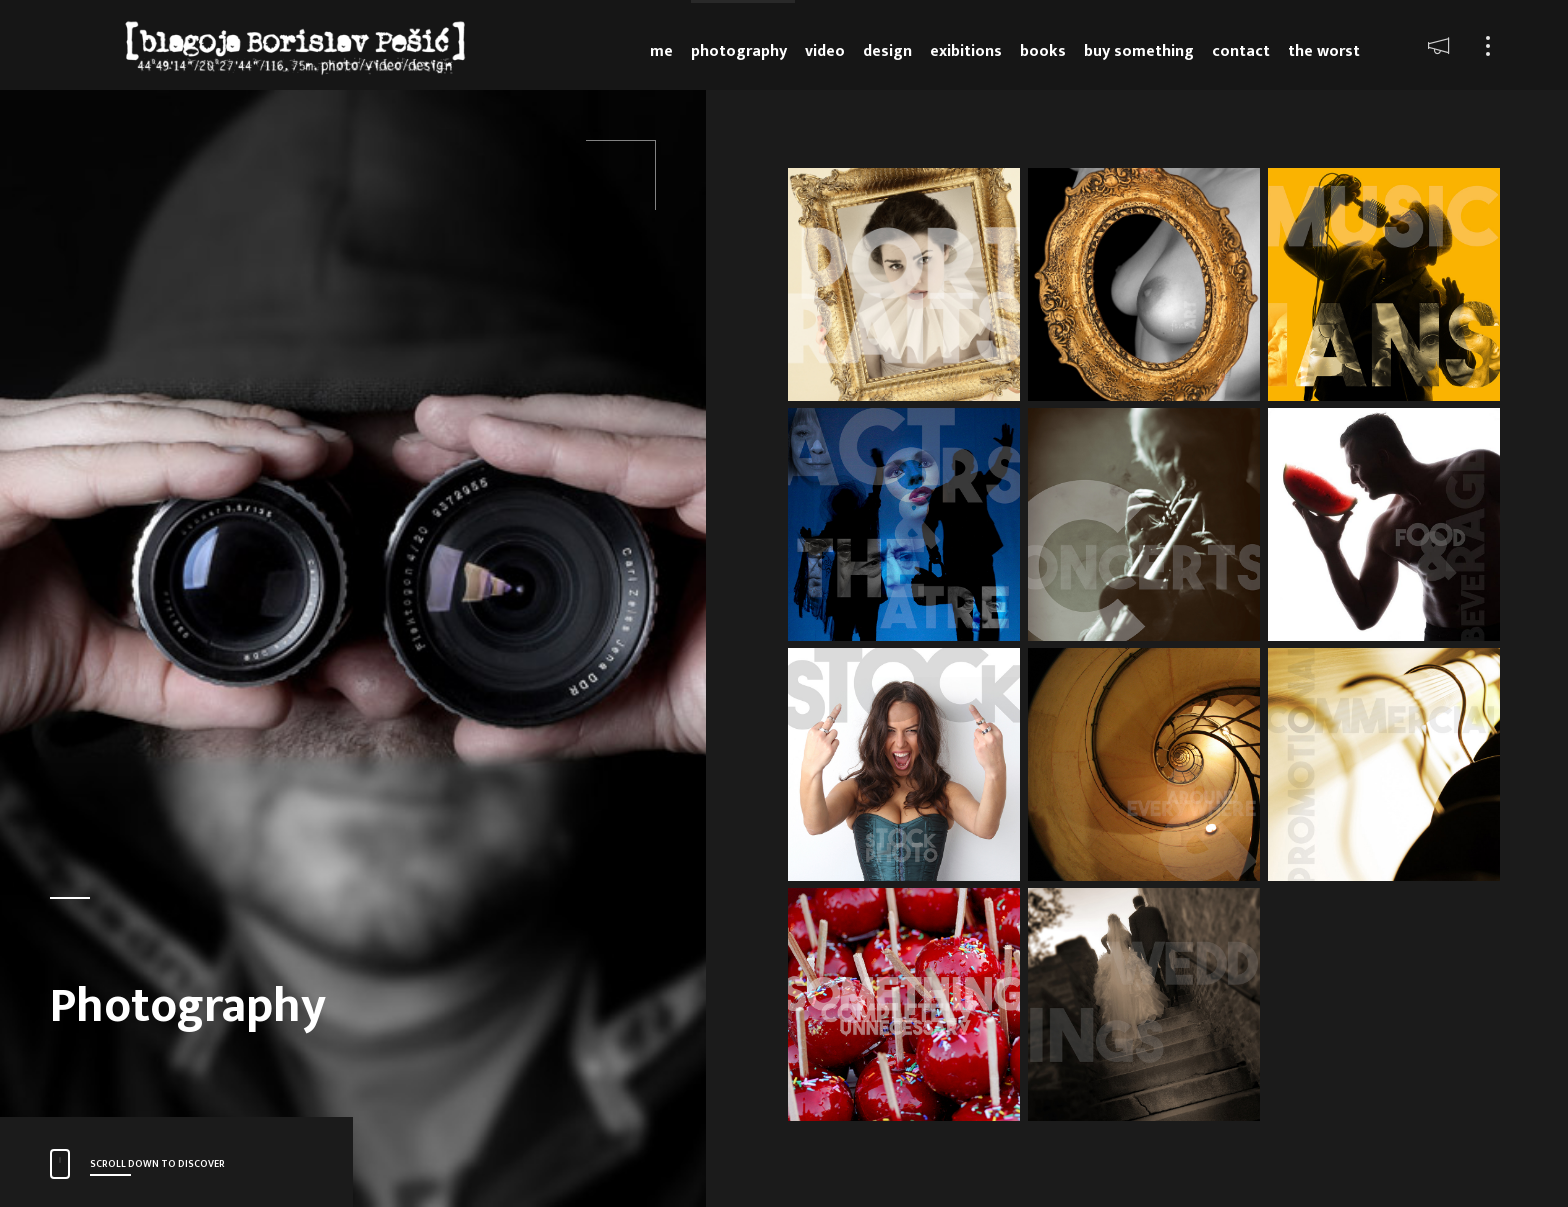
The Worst (1324, 51)
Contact (1241, 51)
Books (1043, 51)
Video (825, 51)
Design (887, 51)
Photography (739, 51)
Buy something (1139, 51)
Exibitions (966, 51)
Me (661, 51)
